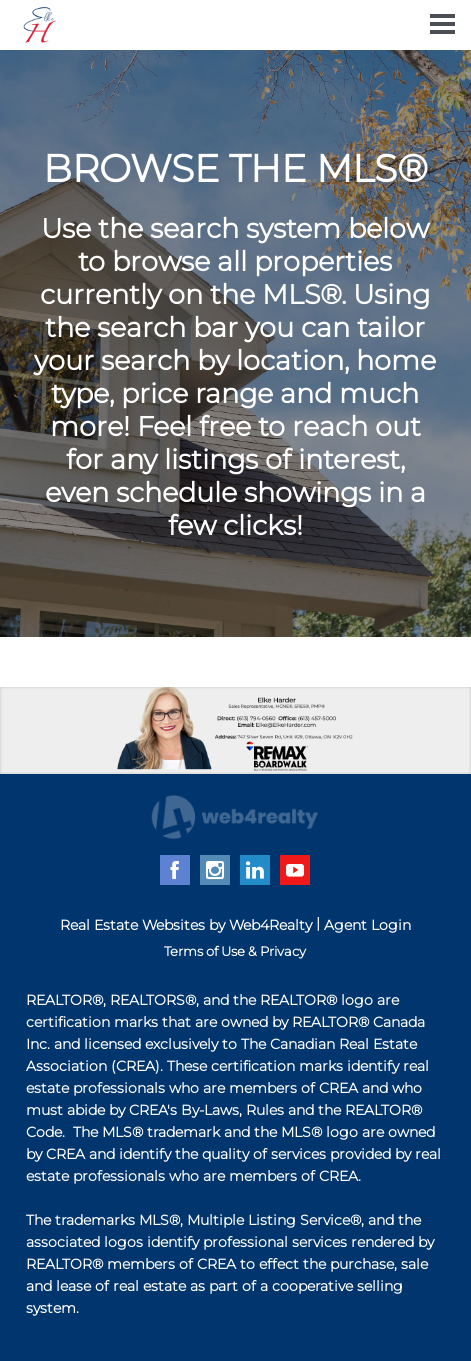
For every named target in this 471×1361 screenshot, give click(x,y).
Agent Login (367, 925)
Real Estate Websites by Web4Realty (186, 925)
